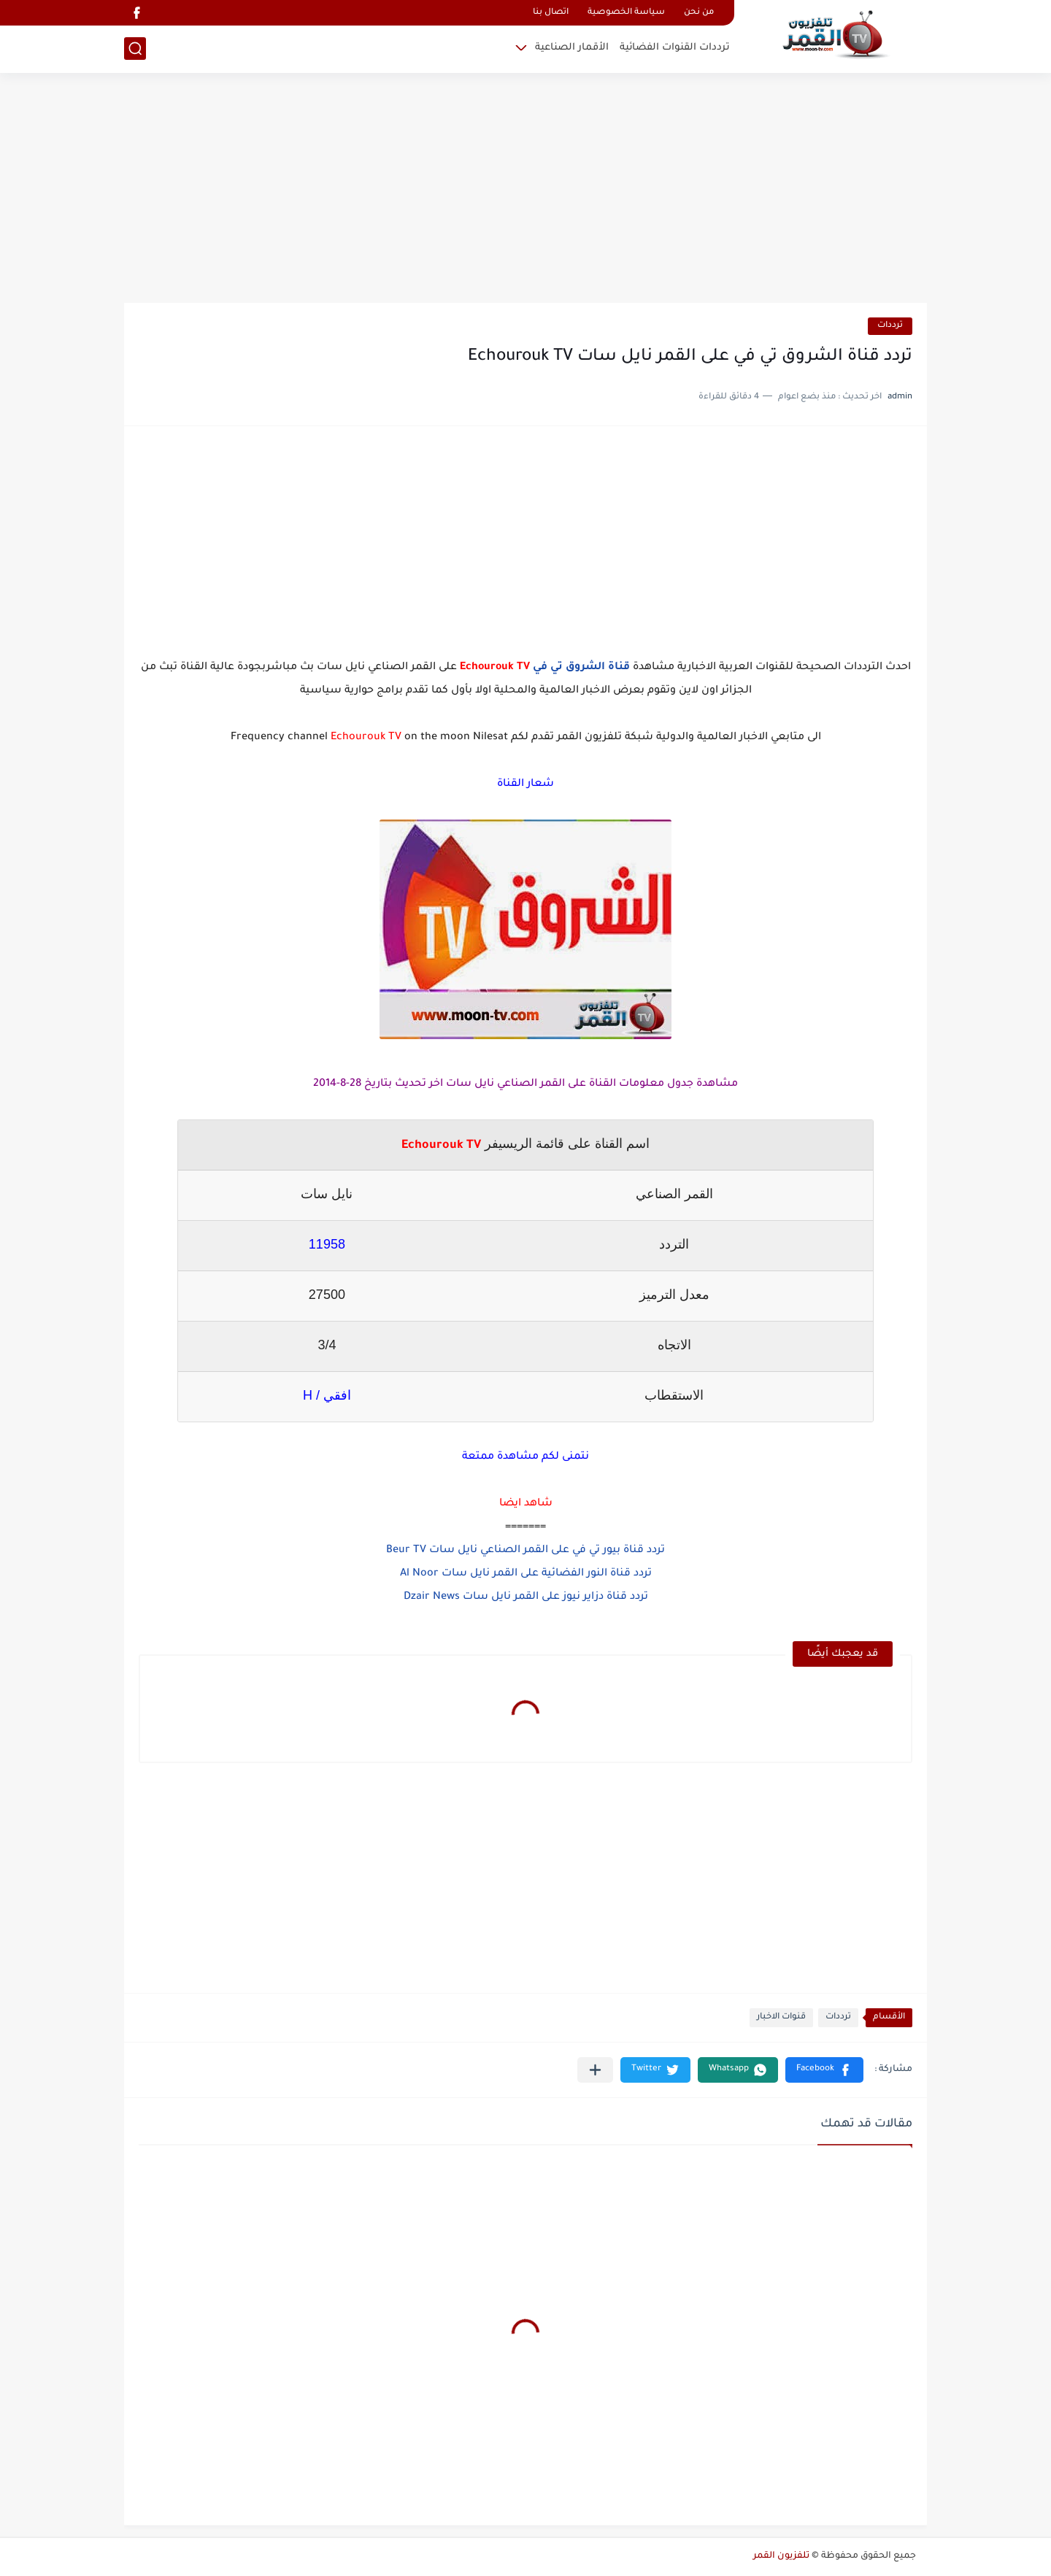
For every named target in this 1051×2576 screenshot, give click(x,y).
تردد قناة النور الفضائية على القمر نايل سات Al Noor (526, 1574)
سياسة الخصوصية (626, 13)
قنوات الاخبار (781, 2017)
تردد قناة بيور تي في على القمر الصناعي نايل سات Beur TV (525, 1551)
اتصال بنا (551, 13)
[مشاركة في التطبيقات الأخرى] (595, 2070)
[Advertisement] (525, 190)
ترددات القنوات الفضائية (675, 47)
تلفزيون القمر (781, 2556)
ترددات (890, 326)
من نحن (699, 13)
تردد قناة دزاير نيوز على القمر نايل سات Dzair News (526, 1597)
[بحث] (135, 48)
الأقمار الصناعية (572, 47)
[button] (824, 2070)
